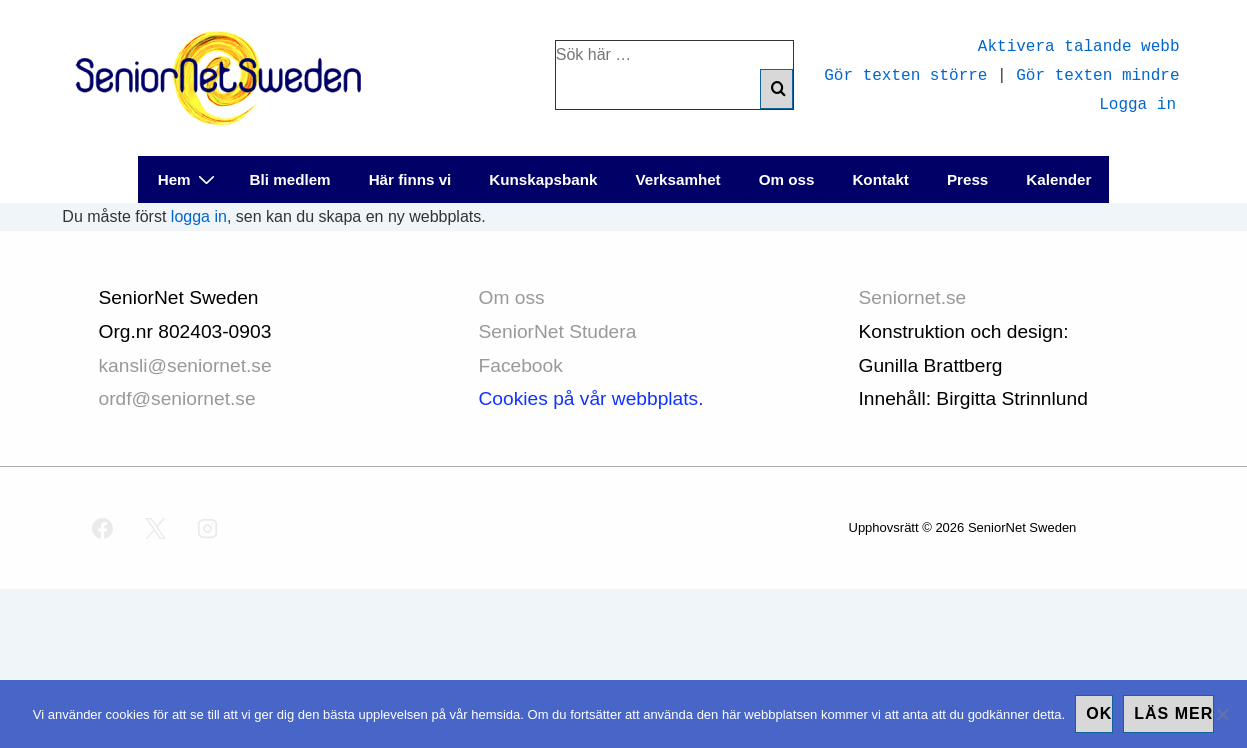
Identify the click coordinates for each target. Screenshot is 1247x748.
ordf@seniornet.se (177, 398)
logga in (199, 216)
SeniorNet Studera (560, 331)
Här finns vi (410, 179)
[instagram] (208, 528)
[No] (1222, 714)
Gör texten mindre (1097, 74)
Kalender (1058, 179)
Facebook (521, 365)
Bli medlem (290, 179)
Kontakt (880, 179)
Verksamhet (677, 179)
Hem (189, 178)
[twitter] (155, 528)
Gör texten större (905, 74)
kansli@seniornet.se (185, 365)
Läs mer (1173, 713)
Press (967, 179)
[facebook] (103, 528)
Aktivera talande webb (1079, 45)
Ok (1099, 713)
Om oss (787, 179)
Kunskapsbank (543, 179)
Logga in (1137, 103)
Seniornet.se (915, 297)
